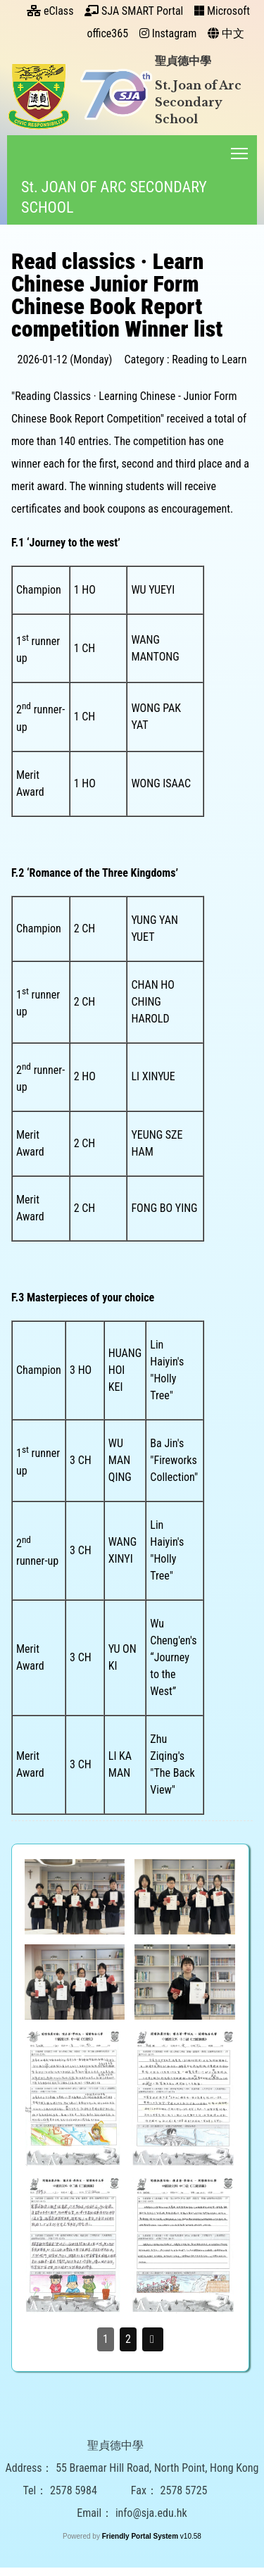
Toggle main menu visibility (239, 150)
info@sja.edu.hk (151, 2552)
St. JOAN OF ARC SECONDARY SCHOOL (113, 197)
